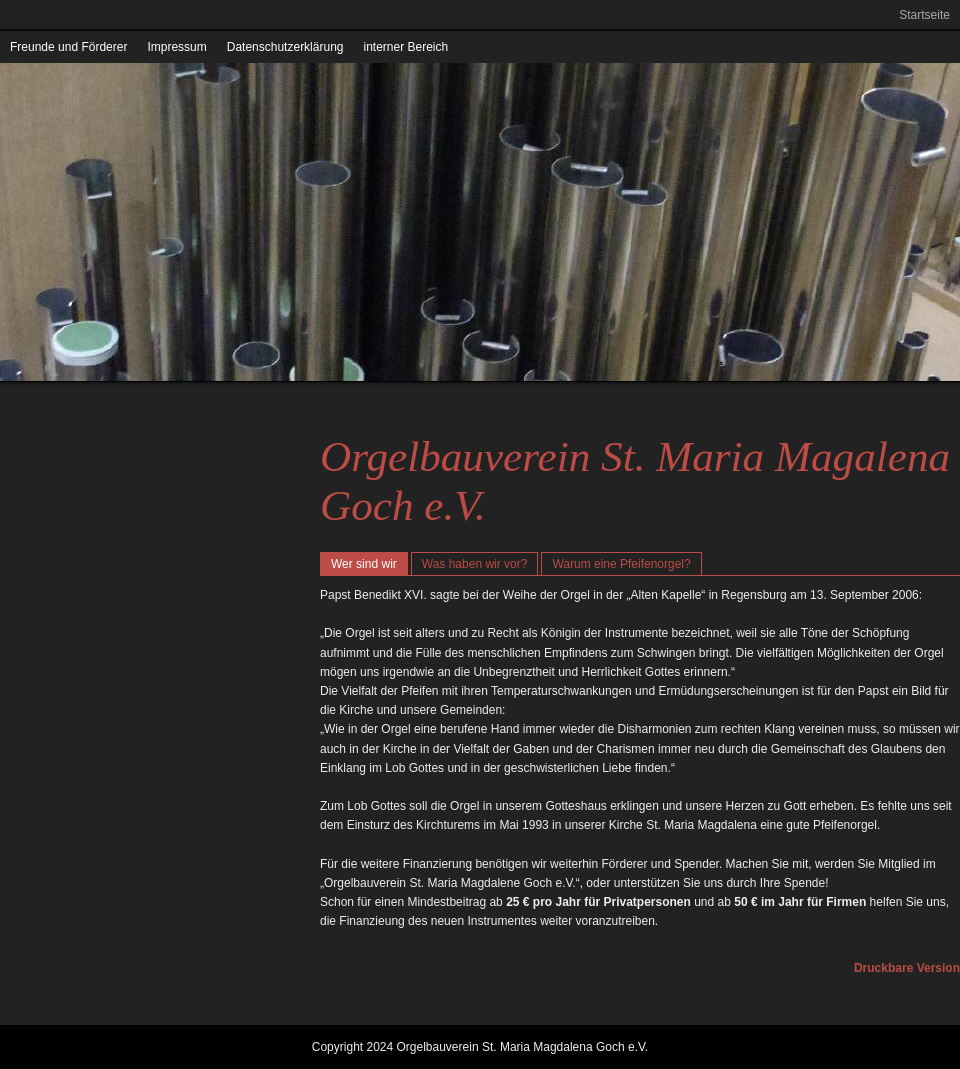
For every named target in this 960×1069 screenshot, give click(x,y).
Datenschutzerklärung (285, 47)
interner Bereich (405, 47)
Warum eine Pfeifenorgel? (621, 564)
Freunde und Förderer (68, 47)
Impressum (176, 47)
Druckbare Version (907, 968)
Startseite (924, 15)
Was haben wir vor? (475, 564)
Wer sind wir (364, 564)
